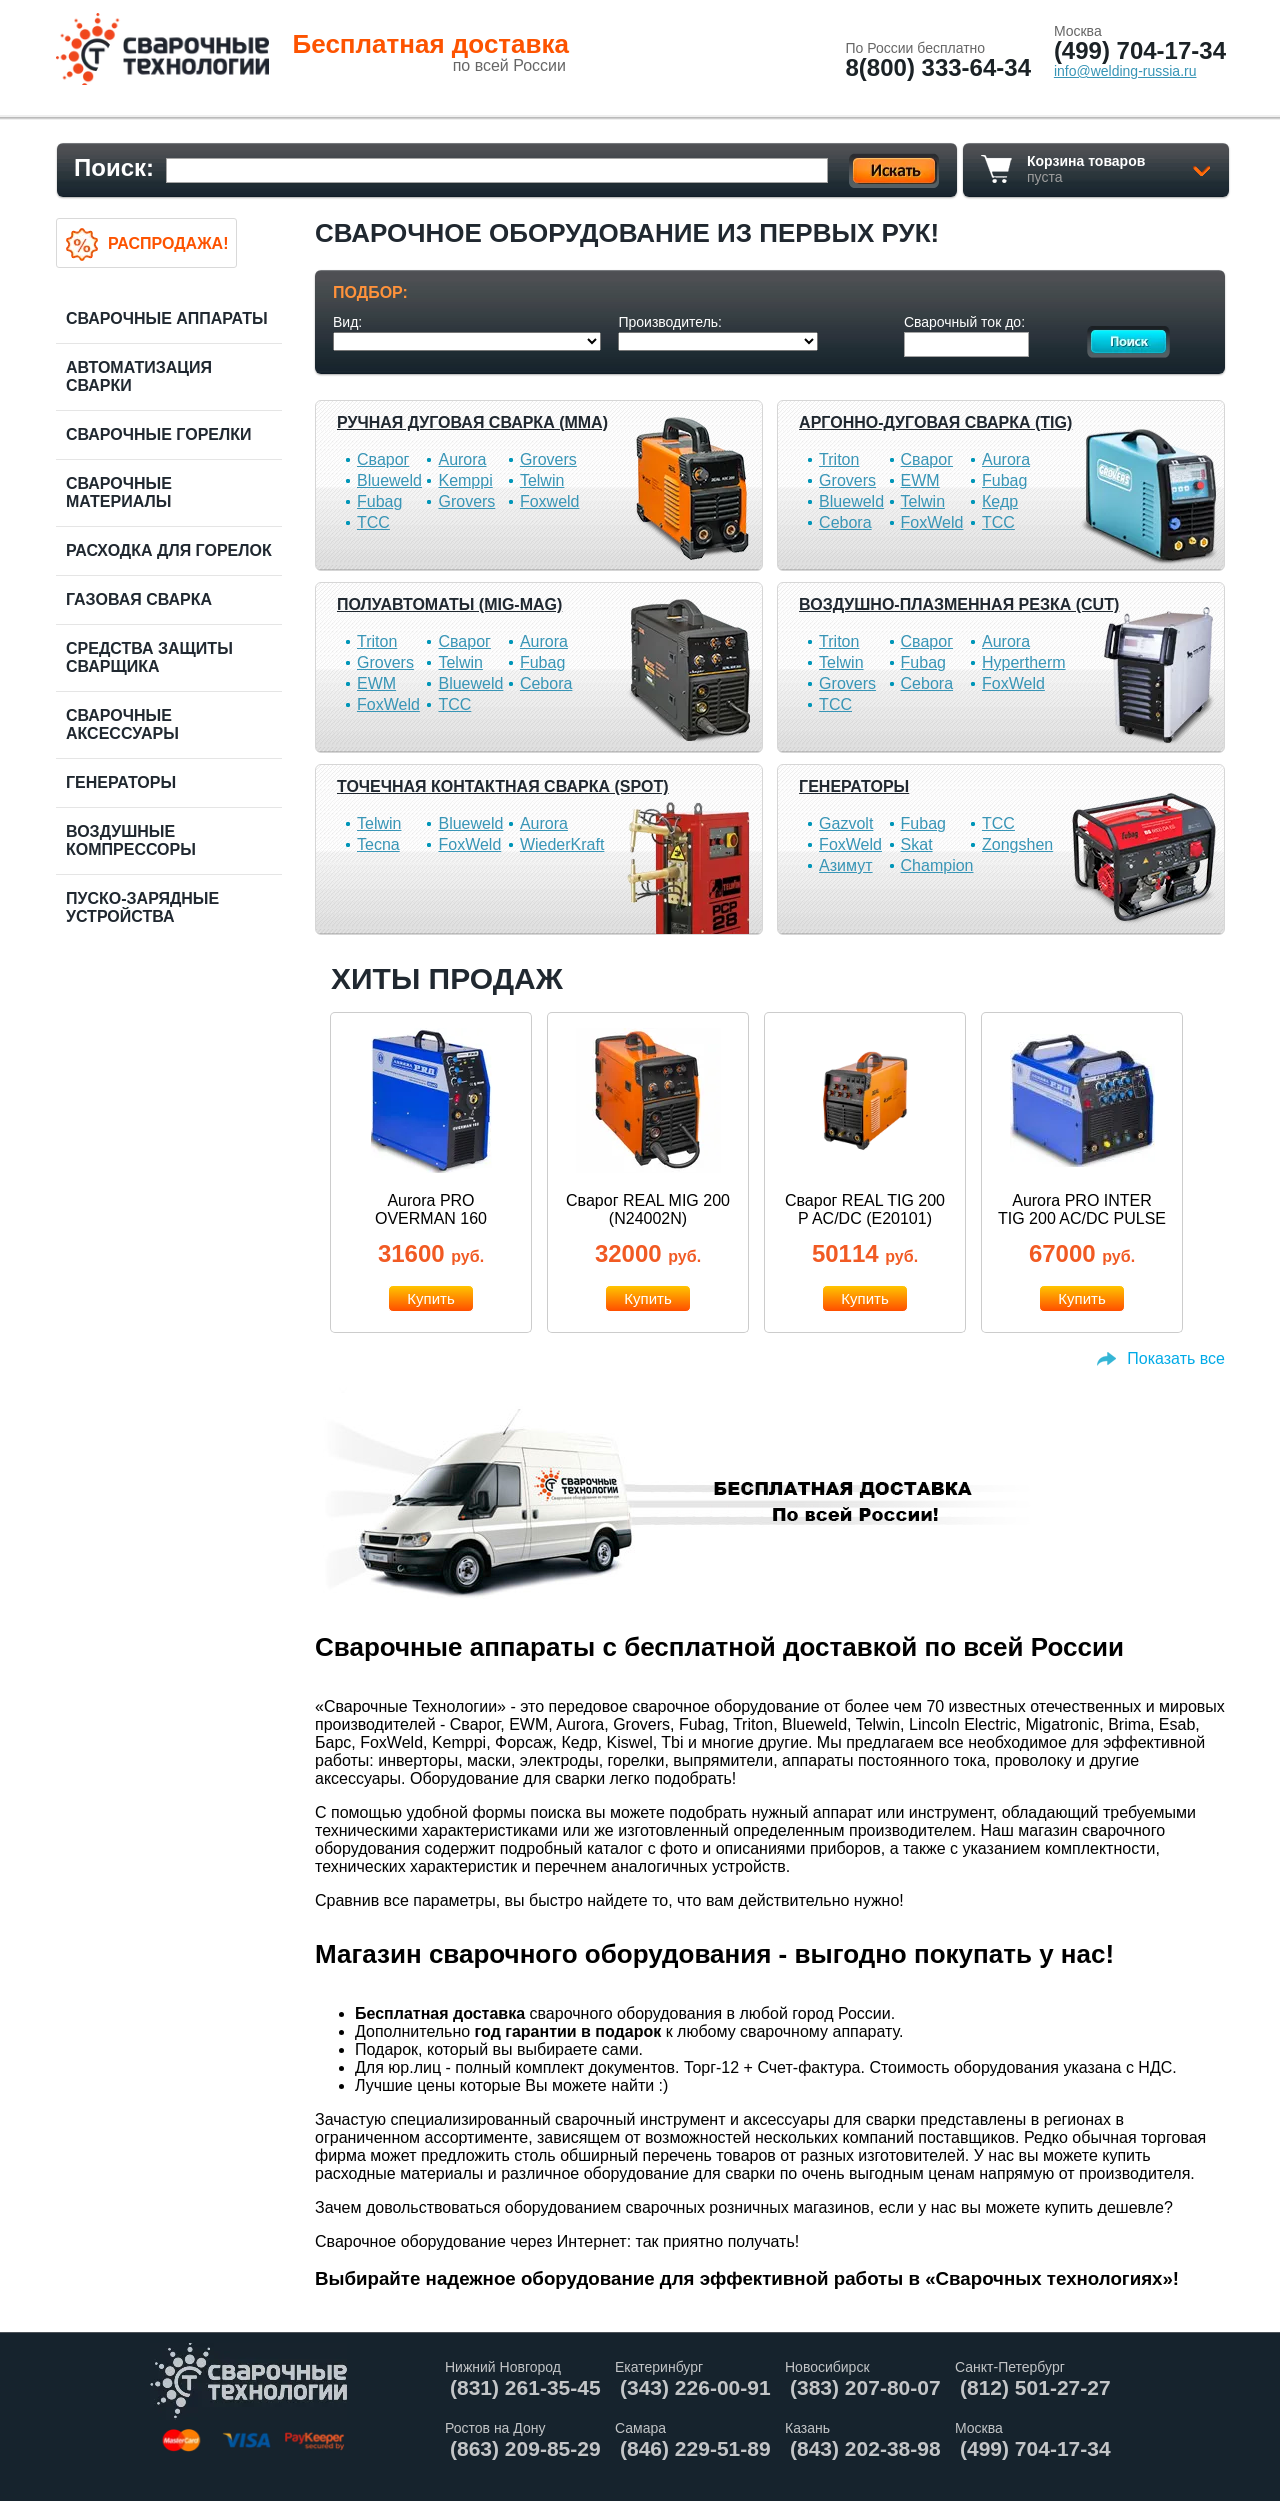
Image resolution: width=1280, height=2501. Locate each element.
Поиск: (114, 167)
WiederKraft (562, 844)
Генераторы (854, 786)
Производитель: (670, 322)
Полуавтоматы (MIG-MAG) (449, 604)
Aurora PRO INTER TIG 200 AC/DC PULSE (1082, 1209)
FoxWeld (932, 522)
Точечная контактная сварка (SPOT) (503, 786)
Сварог (383, 459)
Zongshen (1017, 844)
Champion (937, 865)
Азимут (845, 865)
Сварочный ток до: (964, 322)
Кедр (1000, 501)
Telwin (542, 480)
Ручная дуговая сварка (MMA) (472, 422)
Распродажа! (168, 243)
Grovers (548, 459)
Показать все (1176, 1358)
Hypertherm (1024, 662)
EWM (920, 480)
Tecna (378, 844)
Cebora (845, 522)
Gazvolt (846, 823)
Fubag (379, 501)
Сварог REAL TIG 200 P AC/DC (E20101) (865, 1209)
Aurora (462, 459)
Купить (430, 1298)
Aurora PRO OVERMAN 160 (431, 1209)
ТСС (373, 522)
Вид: (347, 322)
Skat (917, 844)
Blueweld (389, 480)
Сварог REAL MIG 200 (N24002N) (648, 1209)
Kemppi (465, 480)
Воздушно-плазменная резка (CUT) (959, 604)
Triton (839, 459)
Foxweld (550, 501)
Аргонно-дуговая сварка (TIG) (935, 422)
